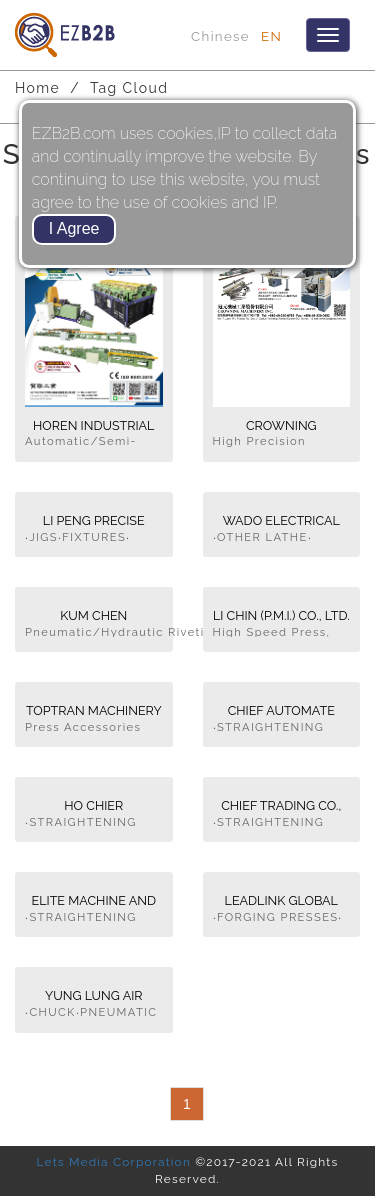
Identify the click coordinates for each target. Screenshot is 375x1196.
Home (37, 88)
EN (271, 36)
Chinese (220, 36)
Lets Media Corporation (114, 1162)
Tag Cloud (129, 88)
